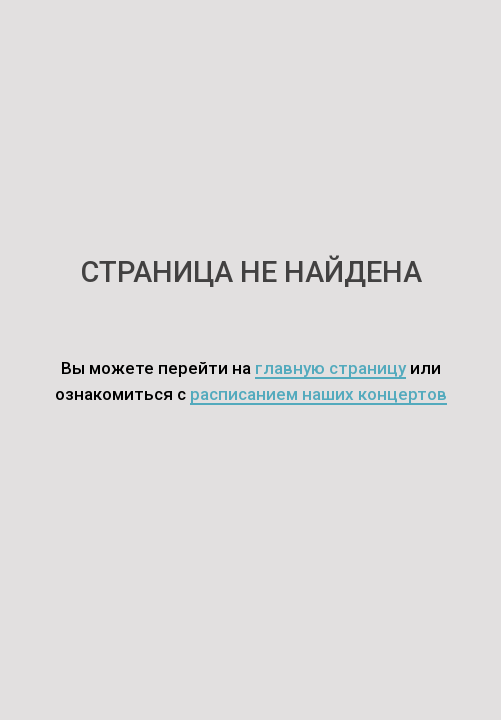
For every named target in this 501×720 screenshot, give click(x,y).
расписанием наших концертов (318, 394)
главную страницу (330, 368)
